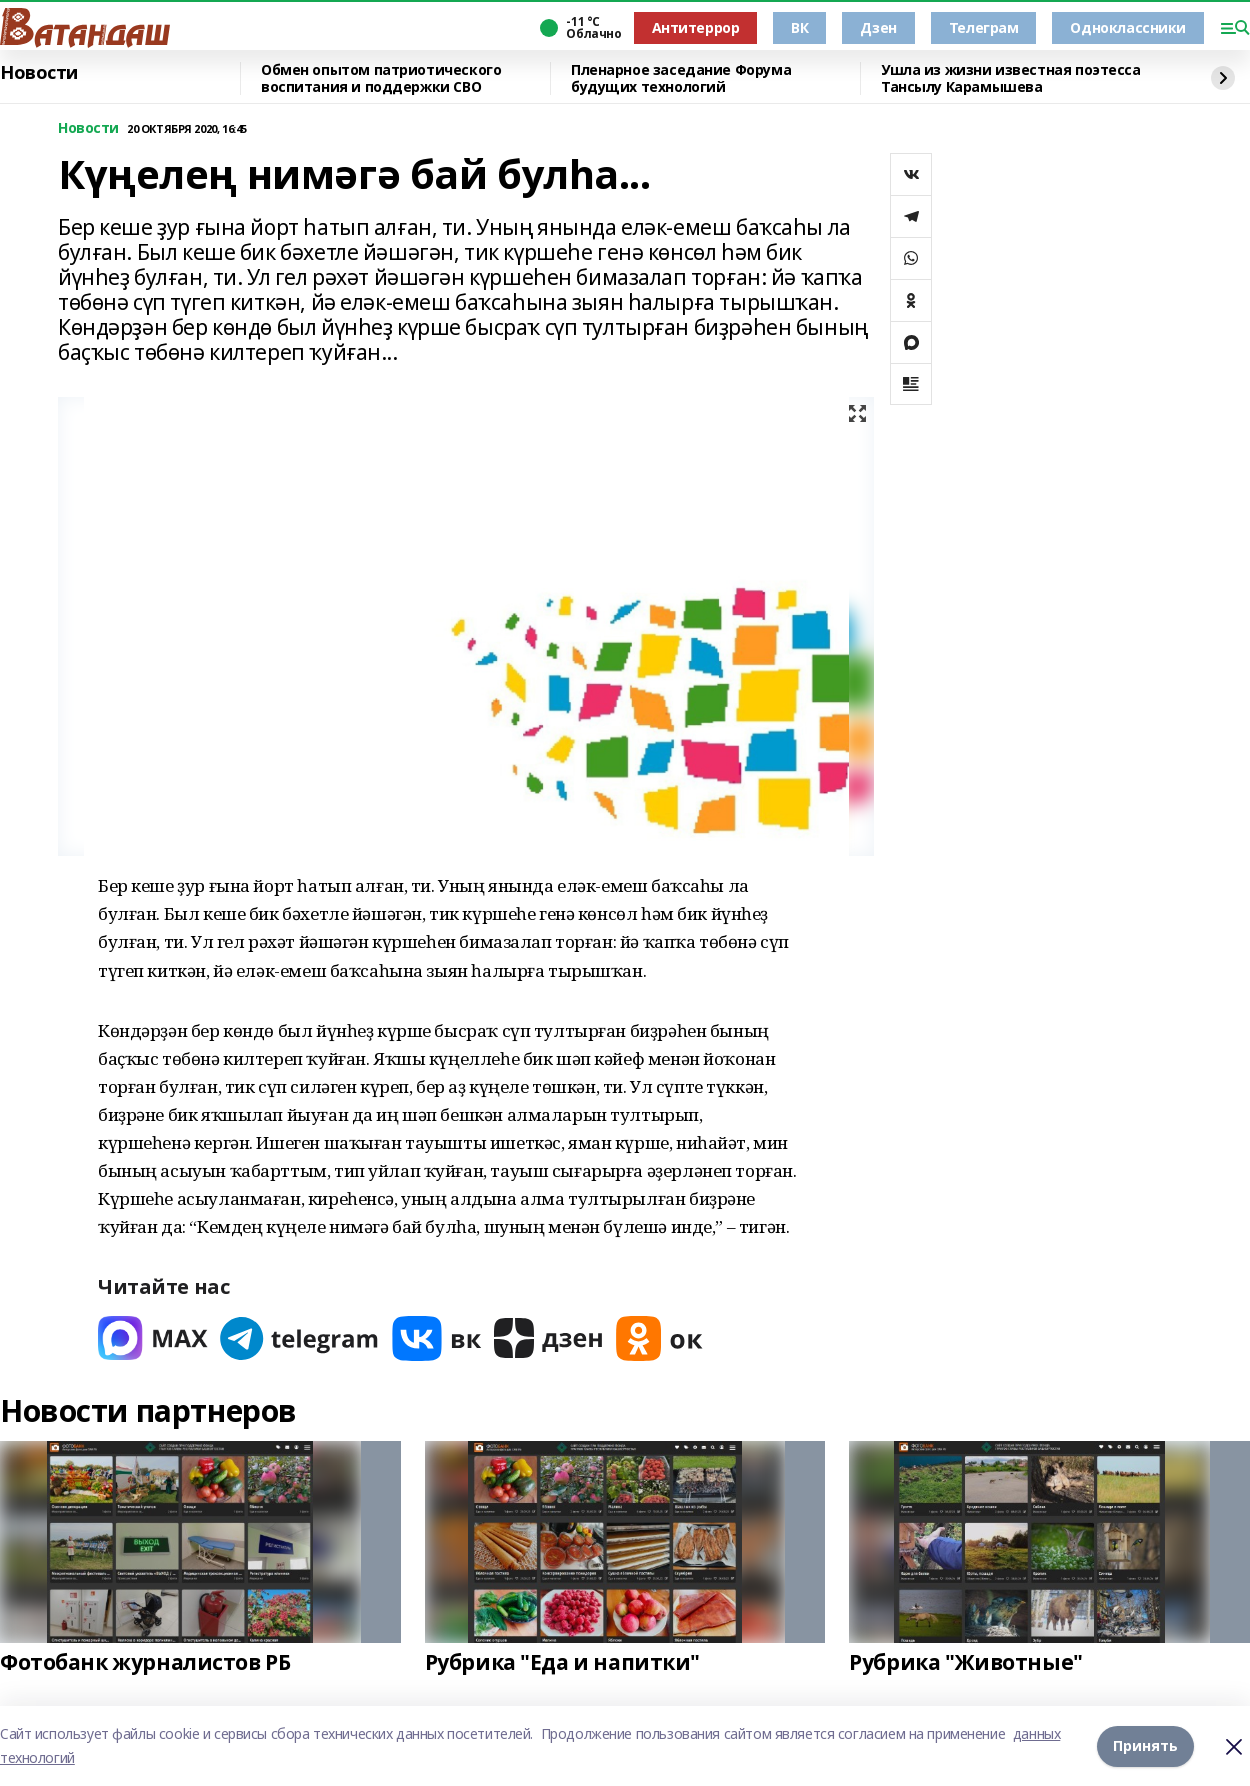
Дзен (878, 27)
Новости (39, 73)
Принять (1145, 1745)
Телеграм (984, 27)
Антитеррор (696, 27)
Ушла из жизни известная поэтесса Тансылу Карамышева (1011, 78)
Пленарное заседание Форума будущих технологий (681, 78)
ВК (799, 27)
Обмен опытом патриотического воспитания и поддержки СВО (381, 78)
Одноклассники (1128, 27)
